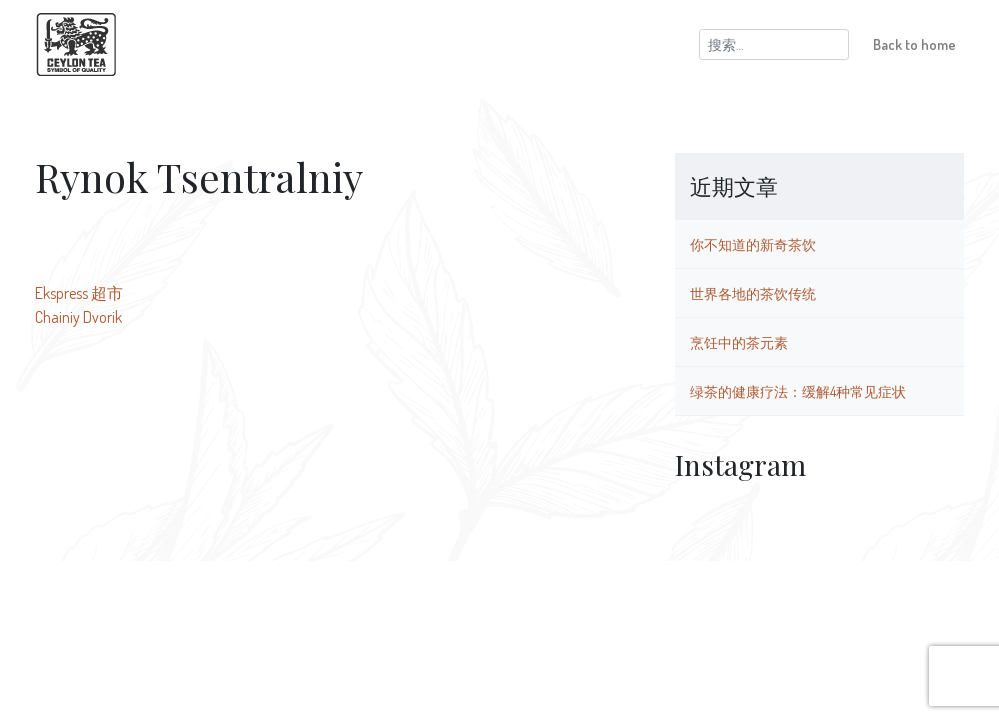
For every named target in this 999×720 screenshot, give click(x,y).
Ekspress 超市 (79, 293)
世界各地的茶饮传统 (753, 293)
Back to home (914, 44)
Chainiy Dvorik (78, 317)
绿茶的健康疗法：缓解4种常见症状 (798, 391)
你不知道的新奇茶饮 (753, 244)
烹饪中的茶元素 (739, 342)
